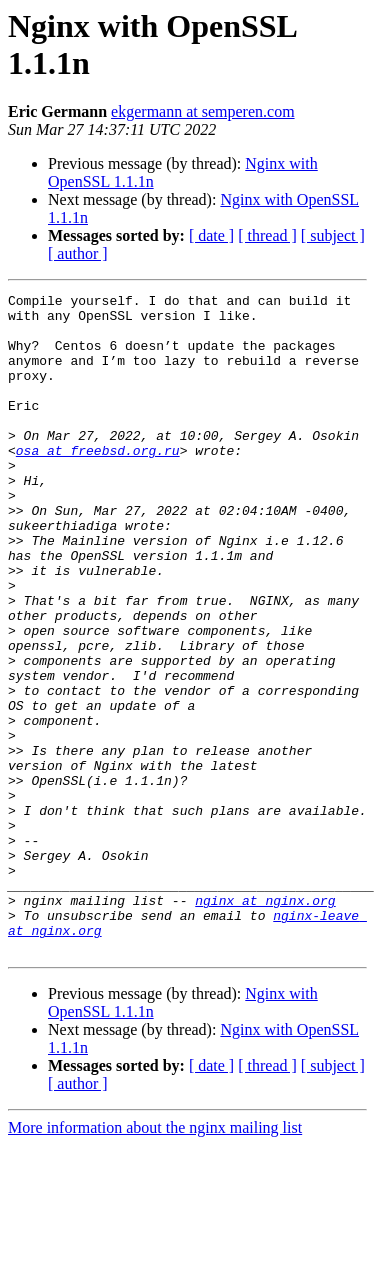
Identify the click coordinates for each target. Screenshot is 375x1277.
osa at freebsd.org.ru (98, 483)
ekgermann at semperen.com (202, 111)
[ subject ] (333, 235)
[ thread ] (267, 235)
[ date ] (211, 235)
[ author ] (78, 253)
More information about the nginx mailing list (155, 1259)
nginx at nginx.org (265, 1023)
